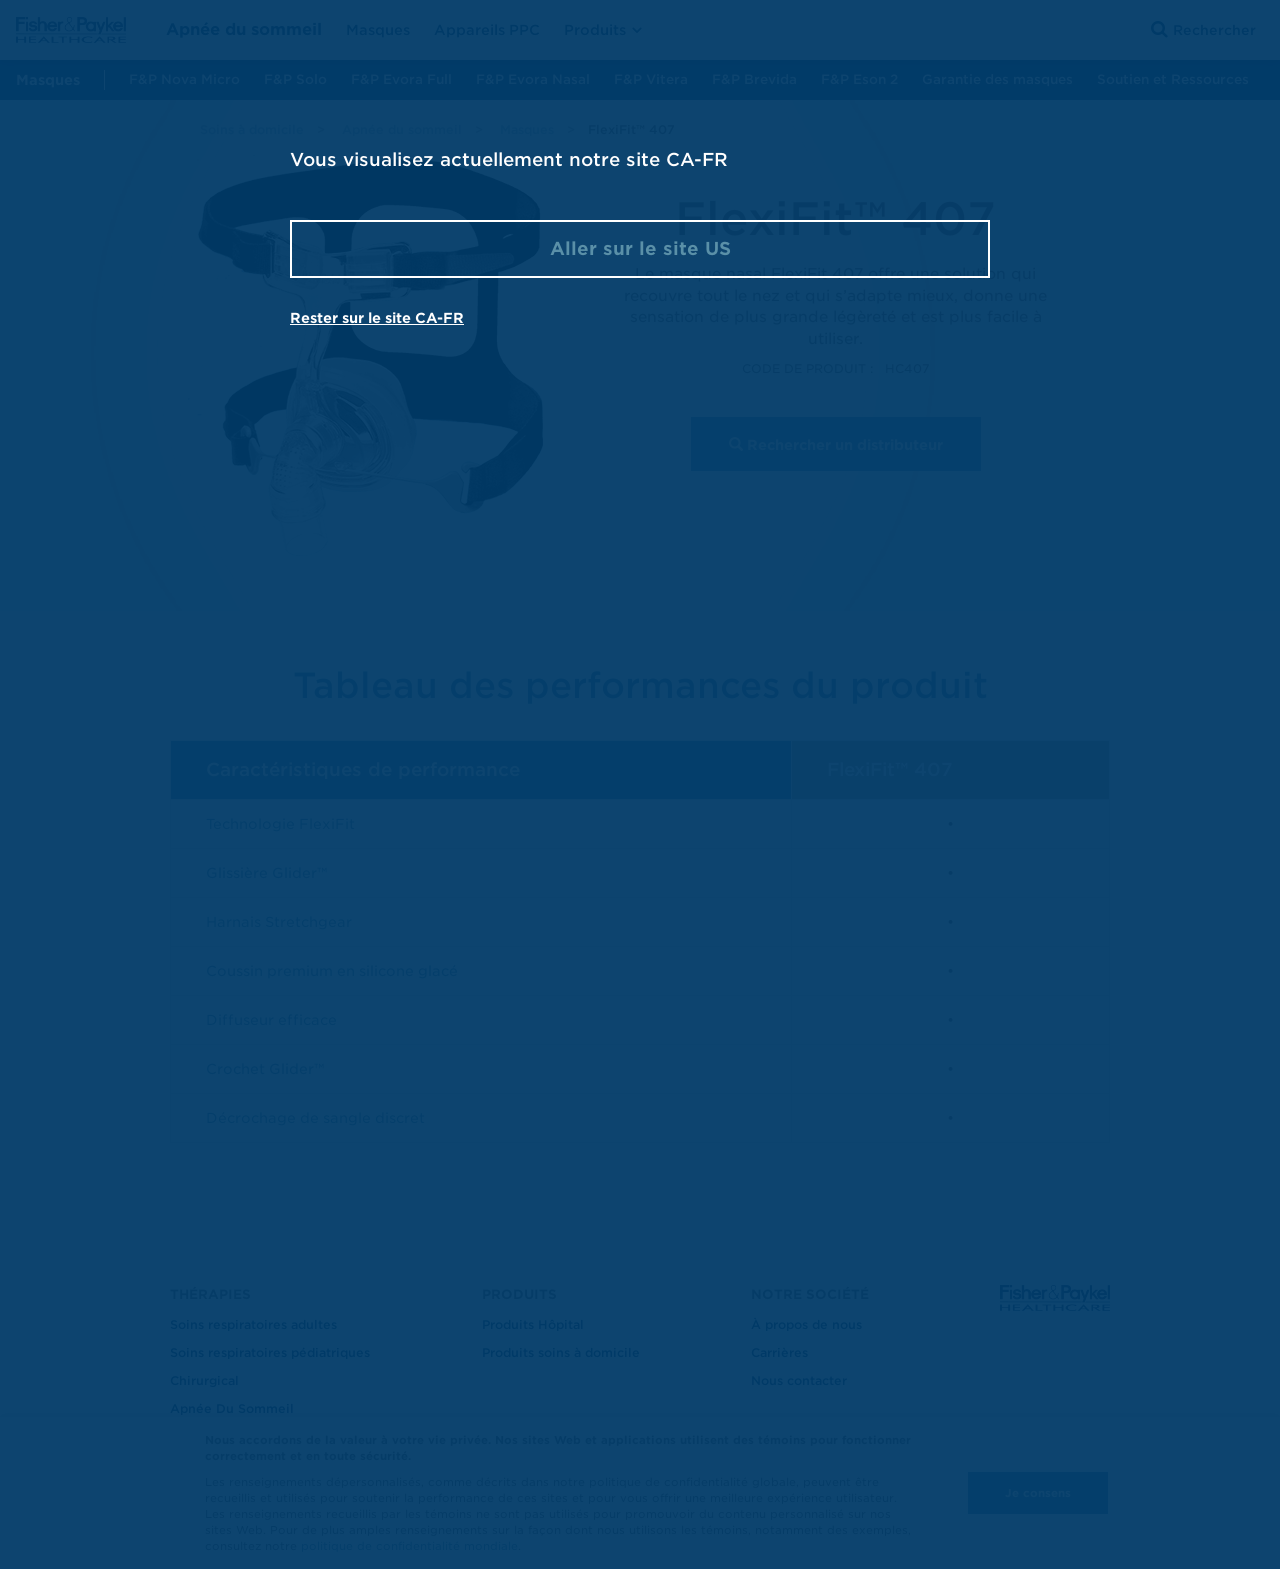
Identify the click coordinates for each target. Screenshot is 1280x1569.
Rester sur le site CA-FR (377, 318)
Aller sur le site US (640, 248)
